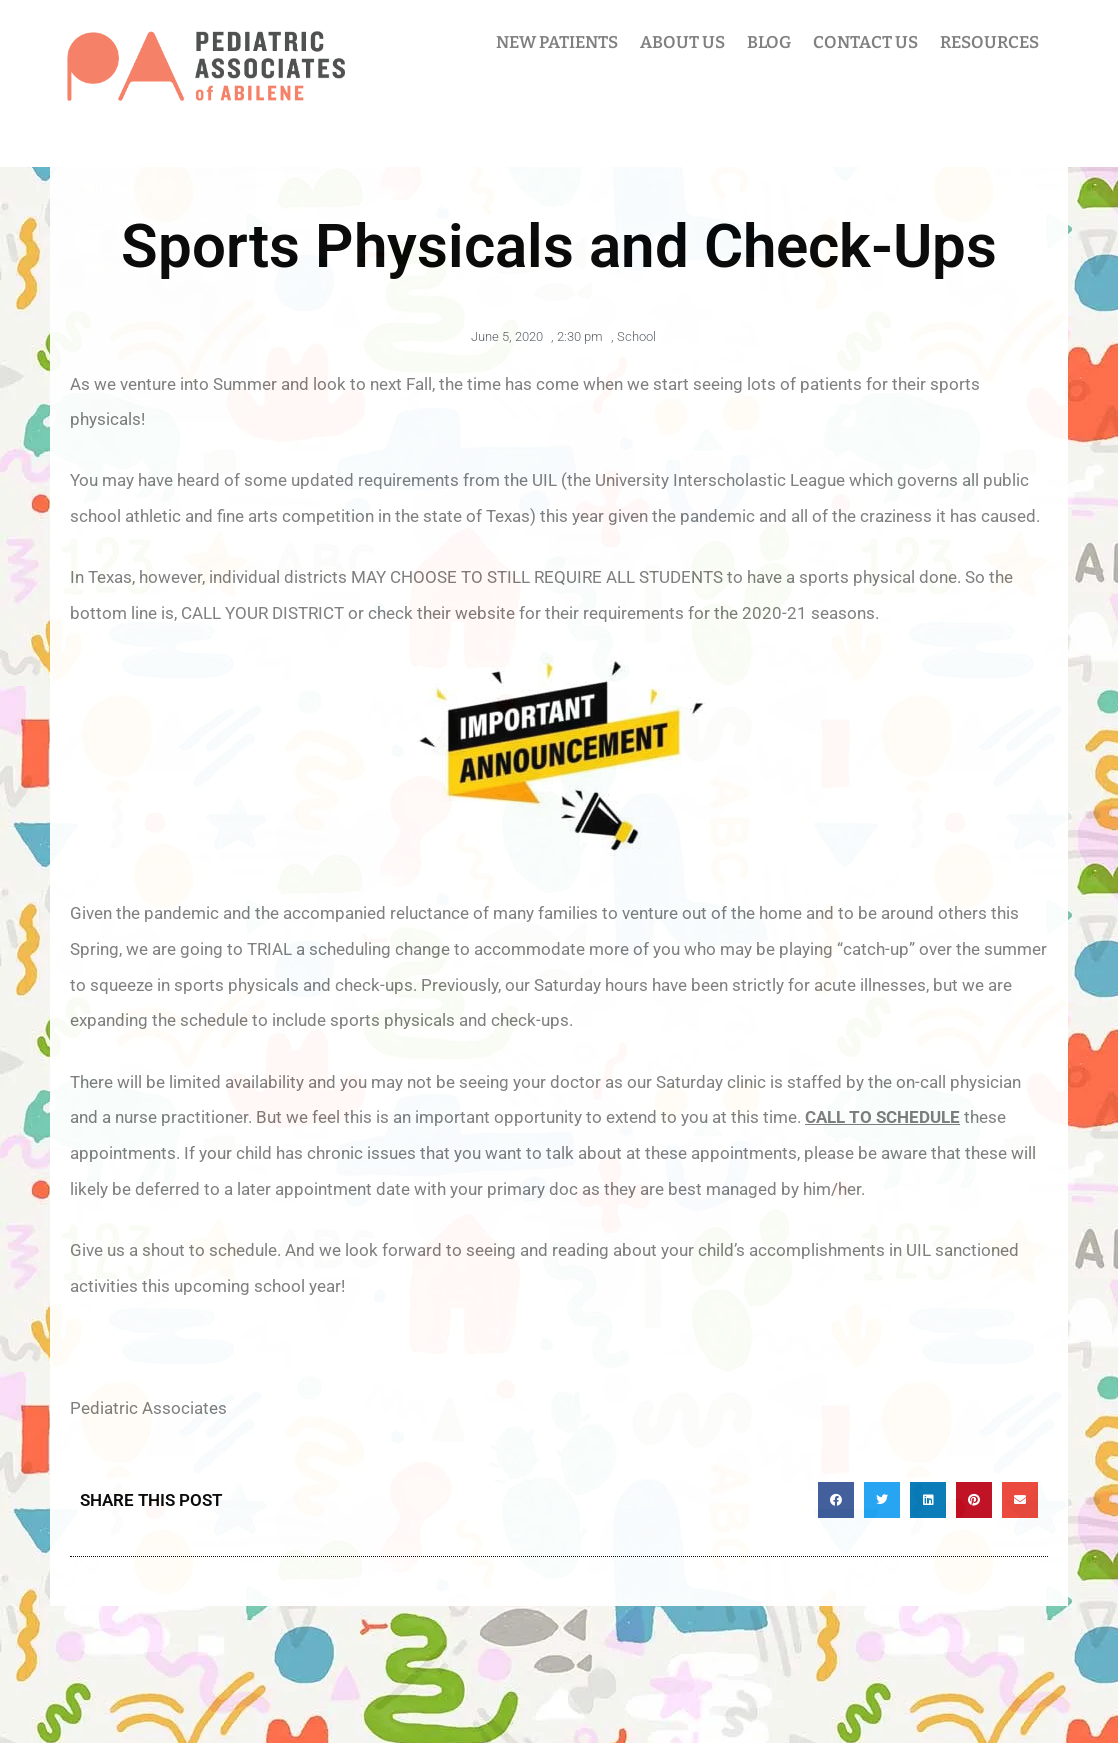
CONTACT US (865, 42)
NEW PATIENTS (557, 42)
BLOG (769, 42)
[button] (836, 1500)
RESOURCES (989, 42)
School (636, 336)
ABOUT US (682, 42)
